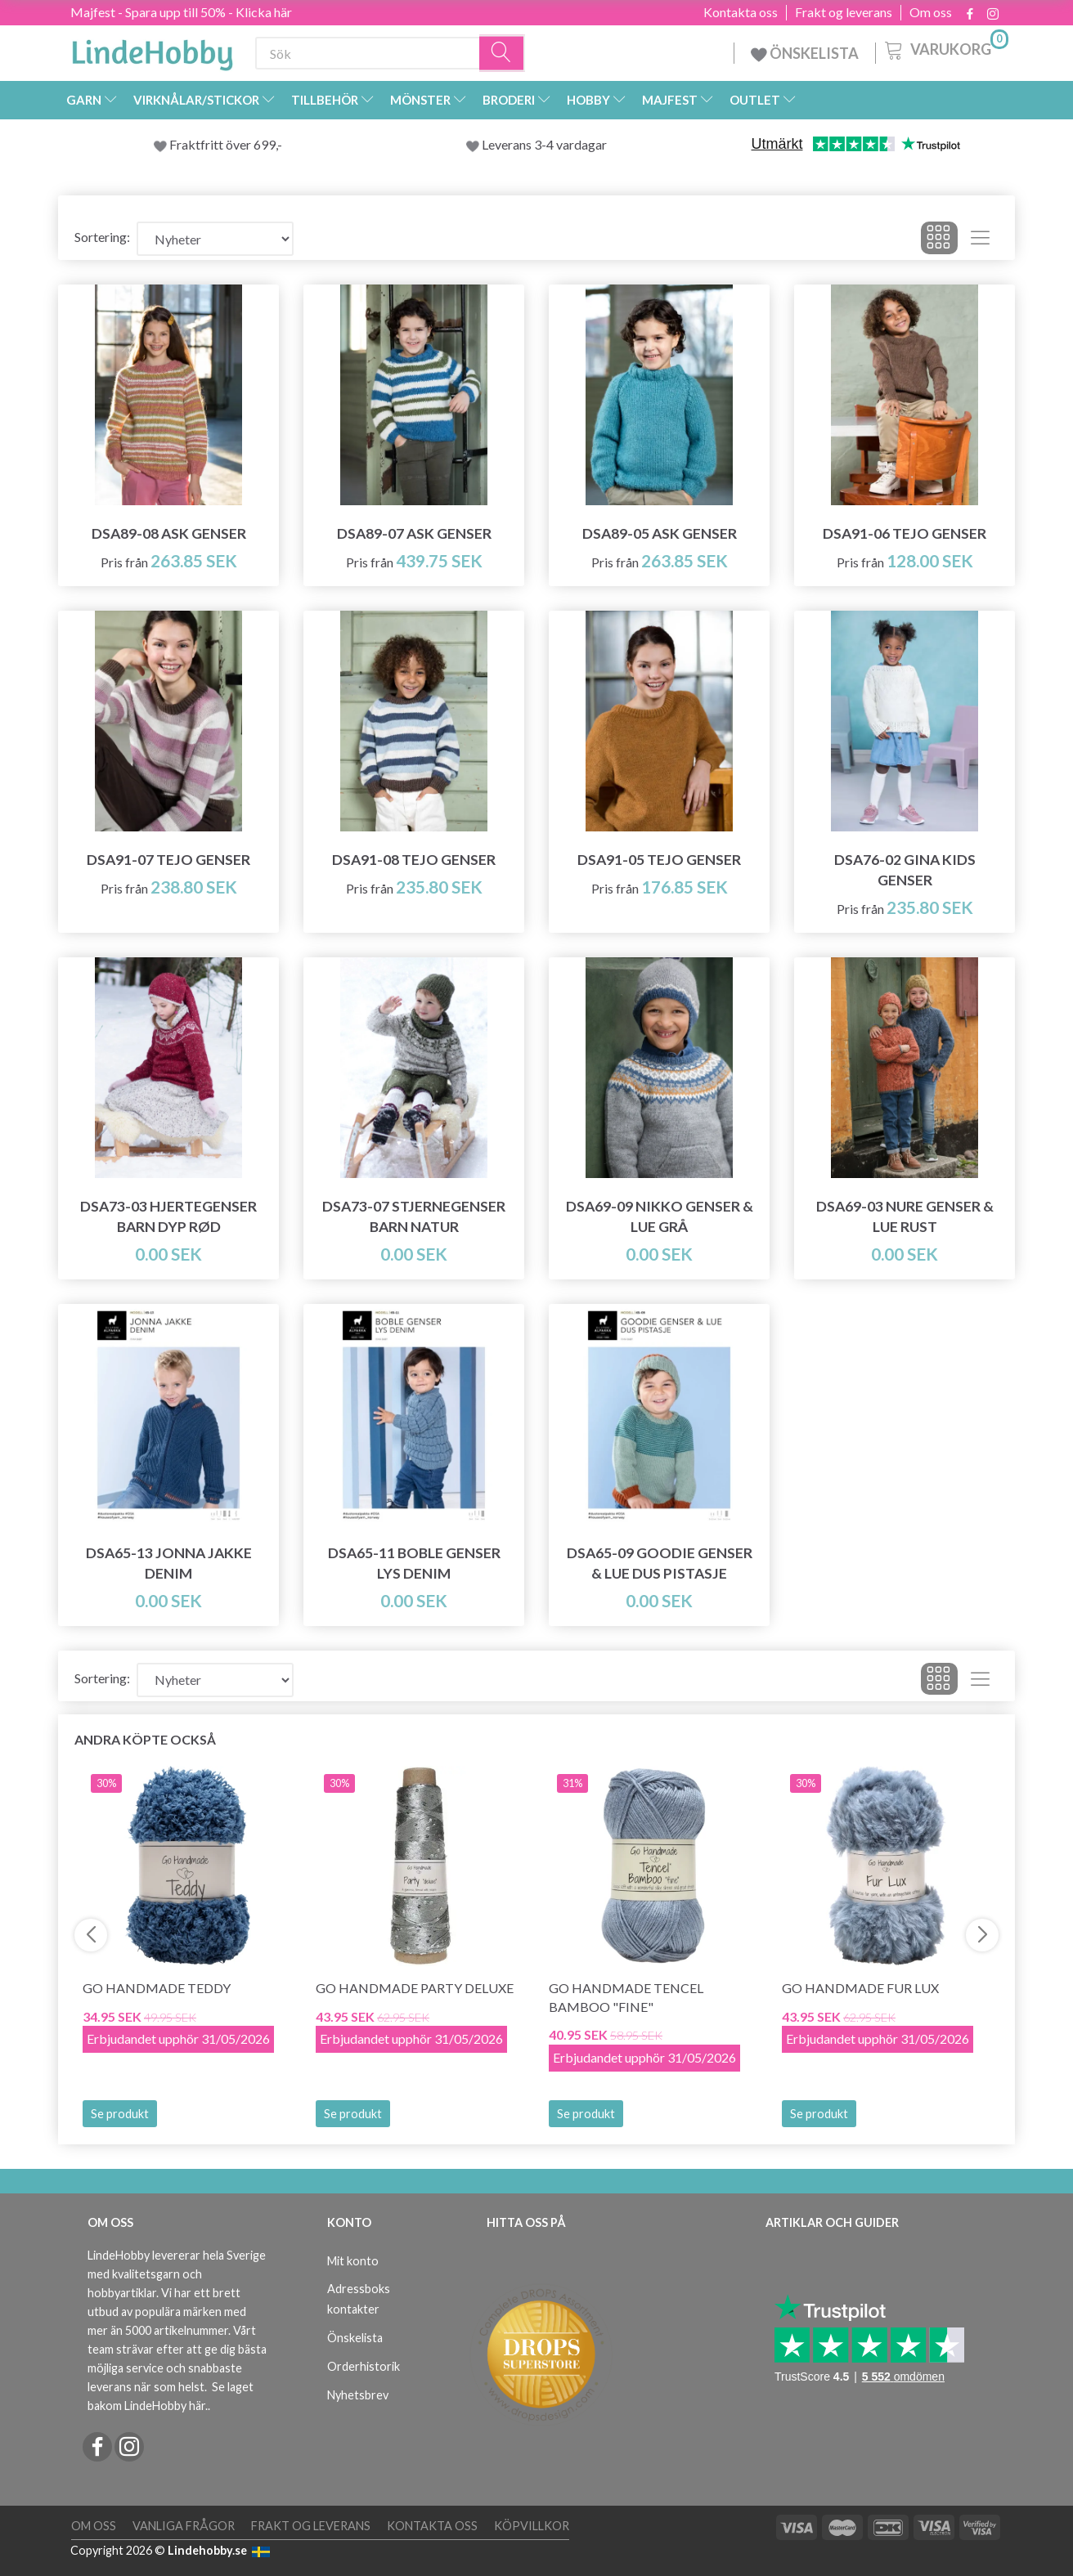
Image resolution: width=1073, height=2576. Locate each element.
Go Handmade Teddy (157, 1988)
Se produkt (120, 2114)
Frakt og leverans (843, 12)
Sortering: (102, 236)
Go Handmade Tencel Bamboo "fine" (626, 1997)
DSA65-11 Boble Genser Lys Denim (414, 1563)
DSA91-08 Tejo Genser (414, 859)
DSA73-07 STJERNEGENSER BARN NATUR (413, 1216)
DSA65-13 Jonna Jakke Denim (169, 1563)
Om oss (930, 12)
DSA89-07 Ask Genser (414, 533)
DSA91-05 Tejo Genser (659, 859)
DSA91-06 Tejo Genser (904, 533)
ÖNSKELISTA (805, 53)
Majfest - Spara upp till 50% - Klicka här (181, 12)
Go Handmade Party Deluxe (415, 1988)
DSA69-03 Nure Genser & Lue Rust (905, 1216)
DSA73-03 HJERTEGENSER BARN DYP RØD (168, 1216)
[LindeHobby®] (152, 50)
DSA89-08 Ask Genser (169, 533)
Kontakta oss (740, 12)
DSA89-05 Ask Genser (659, 533)
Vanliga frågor (183, 2526)
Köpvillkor (531, 2526)
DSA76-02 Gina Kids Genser (905, 870)
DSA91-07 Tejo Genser (168, 859)
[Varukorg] (945, 48)
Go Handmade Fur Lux (860, 1988)
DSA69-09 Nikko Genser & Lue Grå (659, 1216)
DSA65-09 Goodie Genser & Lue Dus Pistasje (659, 1563)
